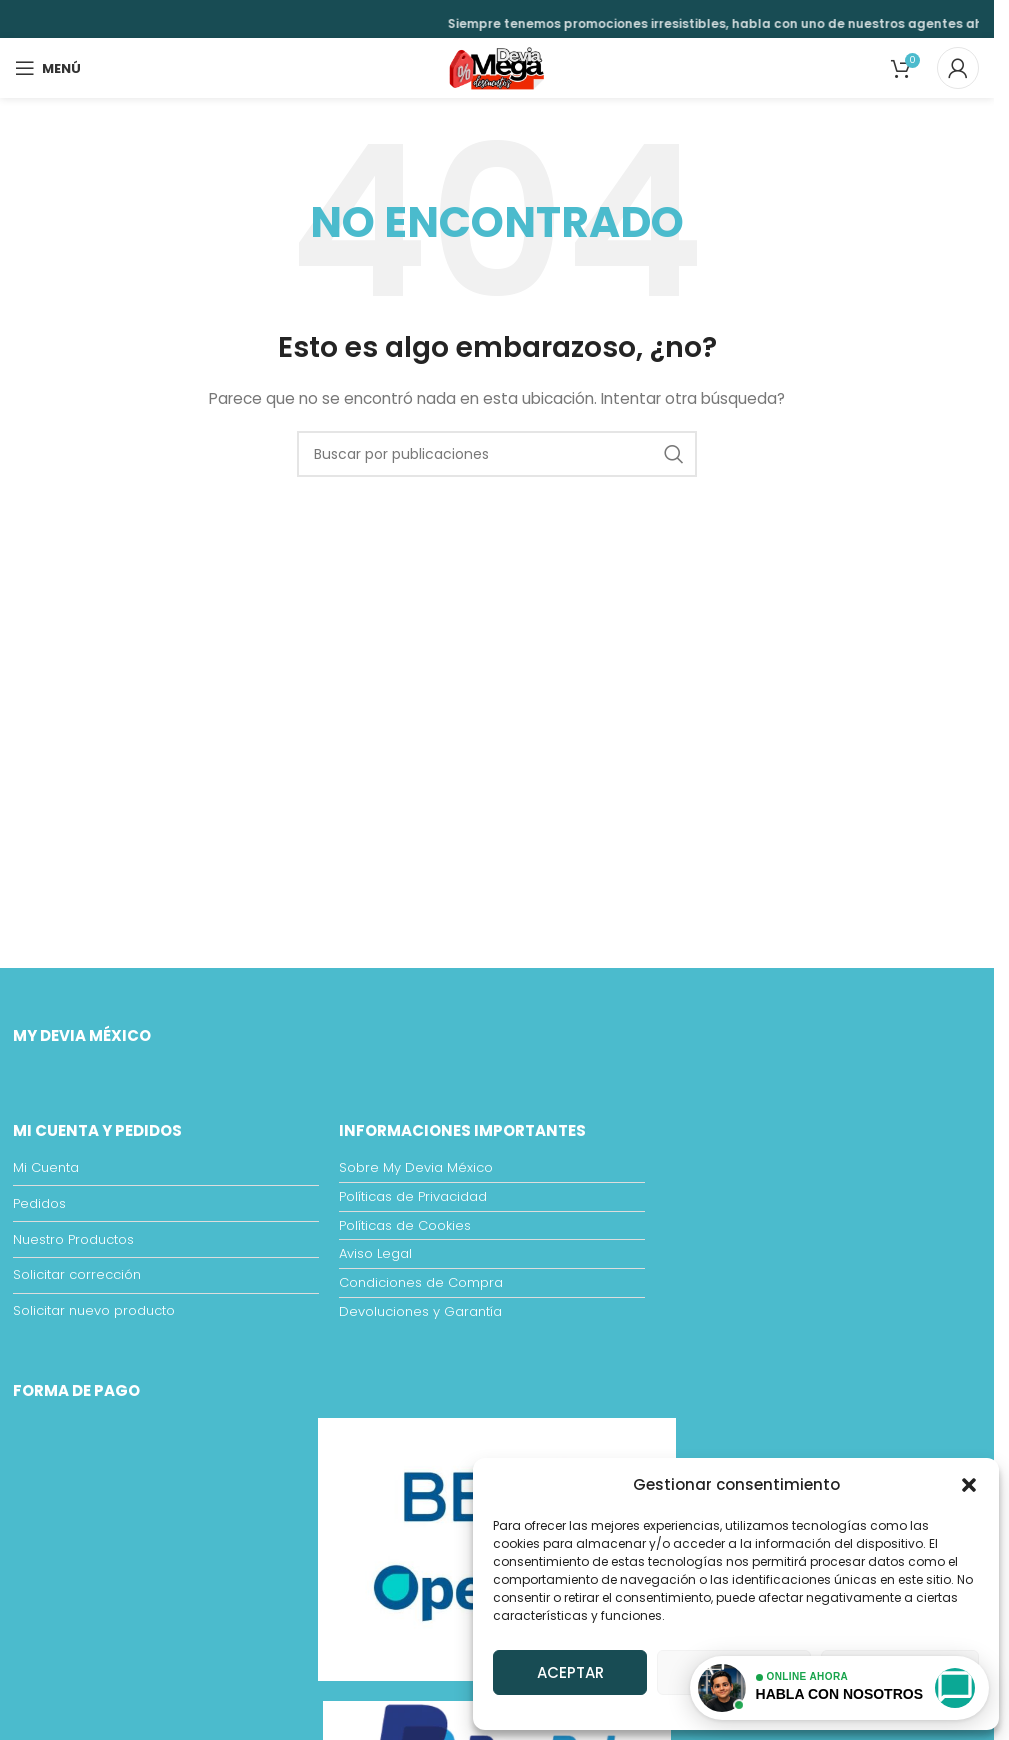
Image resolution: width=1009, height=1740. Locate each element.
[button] (969, 1485)
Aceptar (570, 1672)
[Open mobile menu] (48, 68)
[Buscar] (497, 454)
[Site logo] (497, 67)
